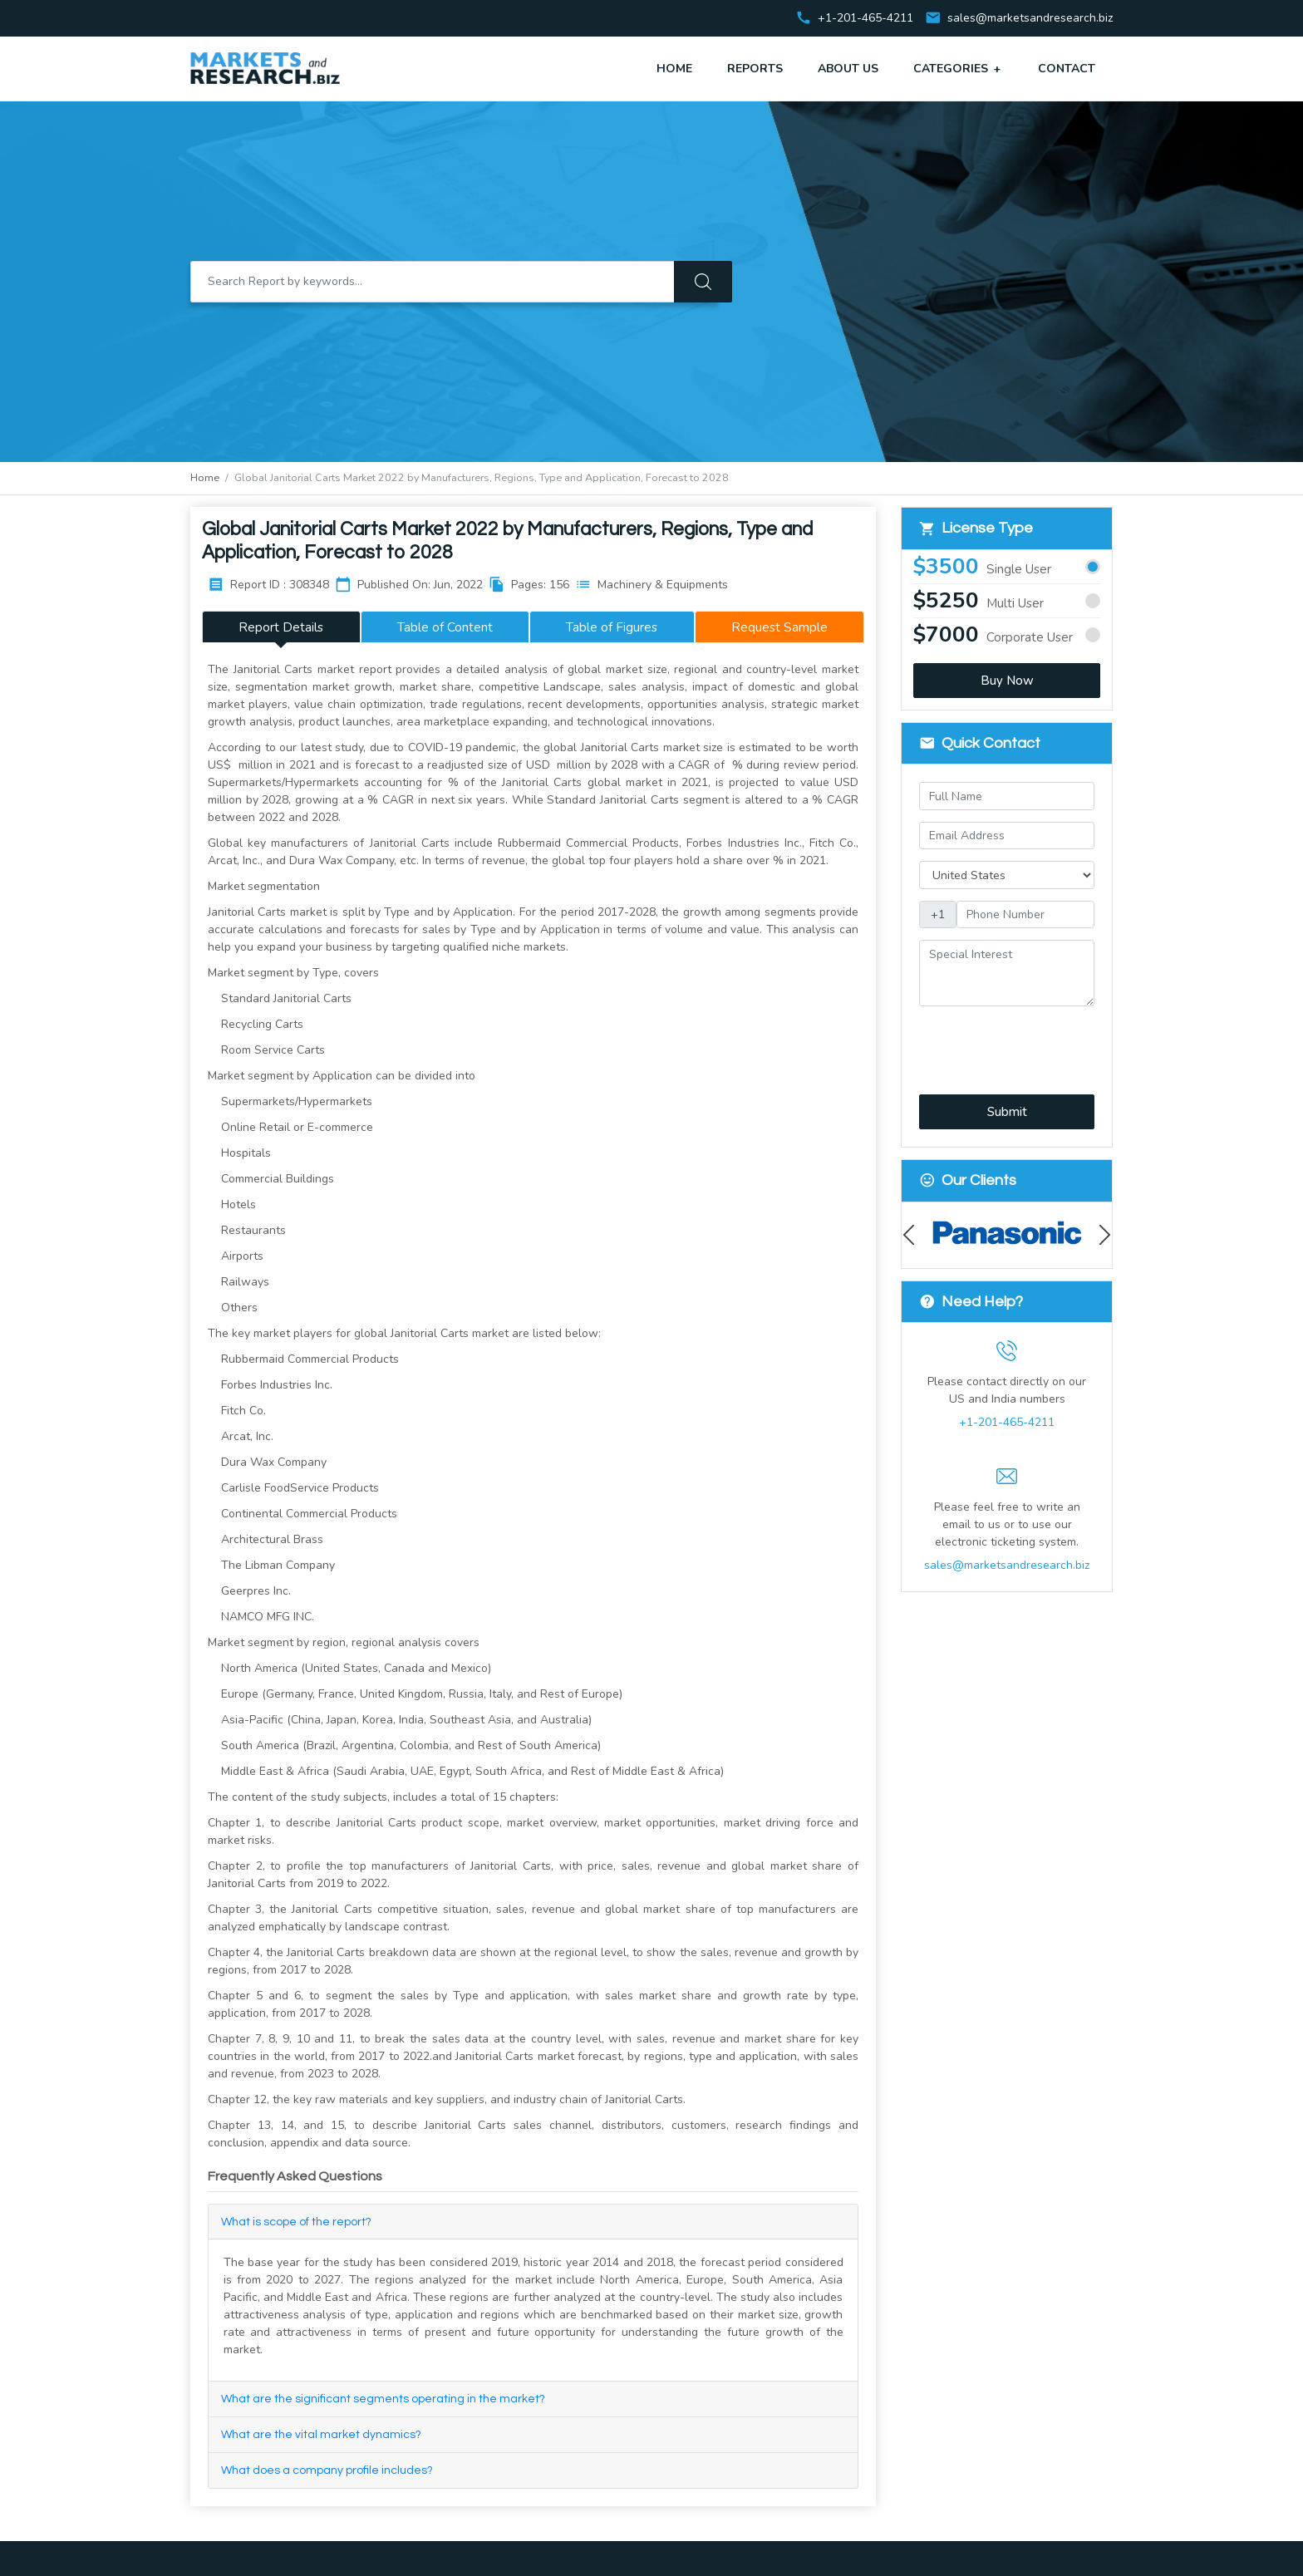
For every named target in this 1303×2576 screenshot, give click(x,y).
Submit (1007, 1112)
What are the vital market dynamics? (321, 2435)
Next (1100, 1235)
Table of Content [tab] (445, 627)
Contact (1066, 68)
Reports (755, 68)
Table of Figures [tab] (611, 627)
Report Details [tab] (280, 627)
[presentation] (1007, 1041)
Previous (912, 1235)
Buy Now (1007, 680)
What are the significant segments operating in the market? (383, 2399)
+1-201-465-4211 (1007, 1422)
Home (674, 68)
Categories (958, 68)
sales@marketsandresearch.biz (1030, 18)
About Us (848, 68)
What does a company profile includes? (327, 2470)
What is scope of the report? (296, 2222)
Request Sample (779, 627)
